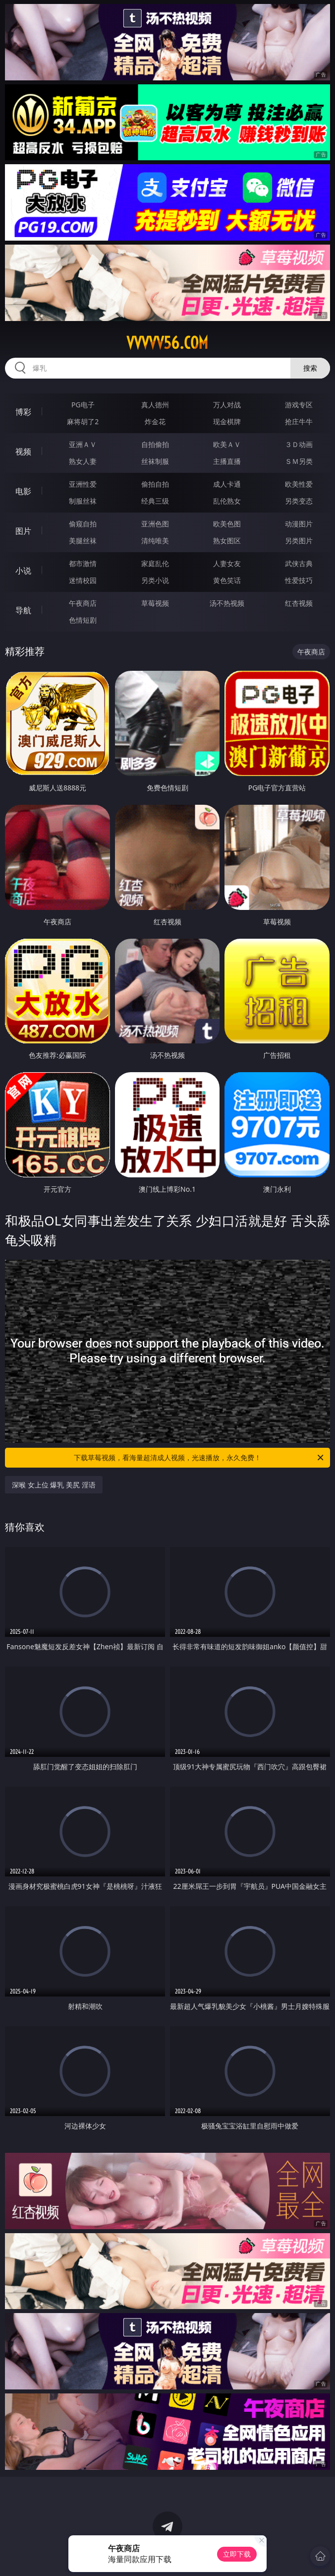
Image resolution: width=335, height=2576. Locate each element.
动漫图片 (299, 523)
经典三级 (155, 501)
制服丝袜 (83, 501)
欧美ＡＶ (227, 444)
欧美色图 (227, 523)
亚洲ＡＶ (83, 444)
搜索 (310, 368)
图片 (23, 530)
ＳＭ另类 (299, 461)
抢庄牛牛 (299, 421)
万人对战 (227, 404)
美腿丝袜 (83, 540)
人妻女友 (227, 563)
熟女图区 (227, 540)
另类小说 (155, 580)
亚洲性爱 (83, 484)
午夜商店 (83, 603)
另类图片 (299, 540)
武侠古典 (299, 563)
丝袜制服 (155, 461)
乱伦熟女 (227, 501)
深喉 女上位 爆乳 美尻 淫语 (54, 1484)
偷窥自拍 (83, 523)
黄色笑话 (227, 580)
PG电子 (83, 404)
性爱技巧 (299, 580)
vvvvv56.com (167, 343)
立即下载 (237, 2554)
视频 (23, 451)
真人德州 (155, 404)
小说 (23, 570)
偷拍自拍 (155, 484)
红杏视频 (299, 603)
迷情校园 (83, 580)
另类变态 (299, 501)
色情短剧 (83, 620)
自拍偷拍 (155, 444)
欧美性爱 (299, 484)
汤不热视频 (227, 603)
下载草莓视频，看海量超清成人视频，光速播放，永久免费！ (199, 1458)
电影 (23, 491)
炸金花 (155, 421)
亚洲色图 (155, 523)
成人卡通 (227, 484)
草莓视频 (155, 603)
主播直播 (227, 461)
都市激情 (83, 563)
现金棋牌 (227, 421)
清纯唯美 (155, 540)
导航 (23, 610)
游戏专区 (299, 404)
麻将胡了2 (83, 421)
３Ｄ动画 (299, 444)
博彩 (23, 411)
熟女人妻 (83, 461)
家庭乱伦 (155, 563)
